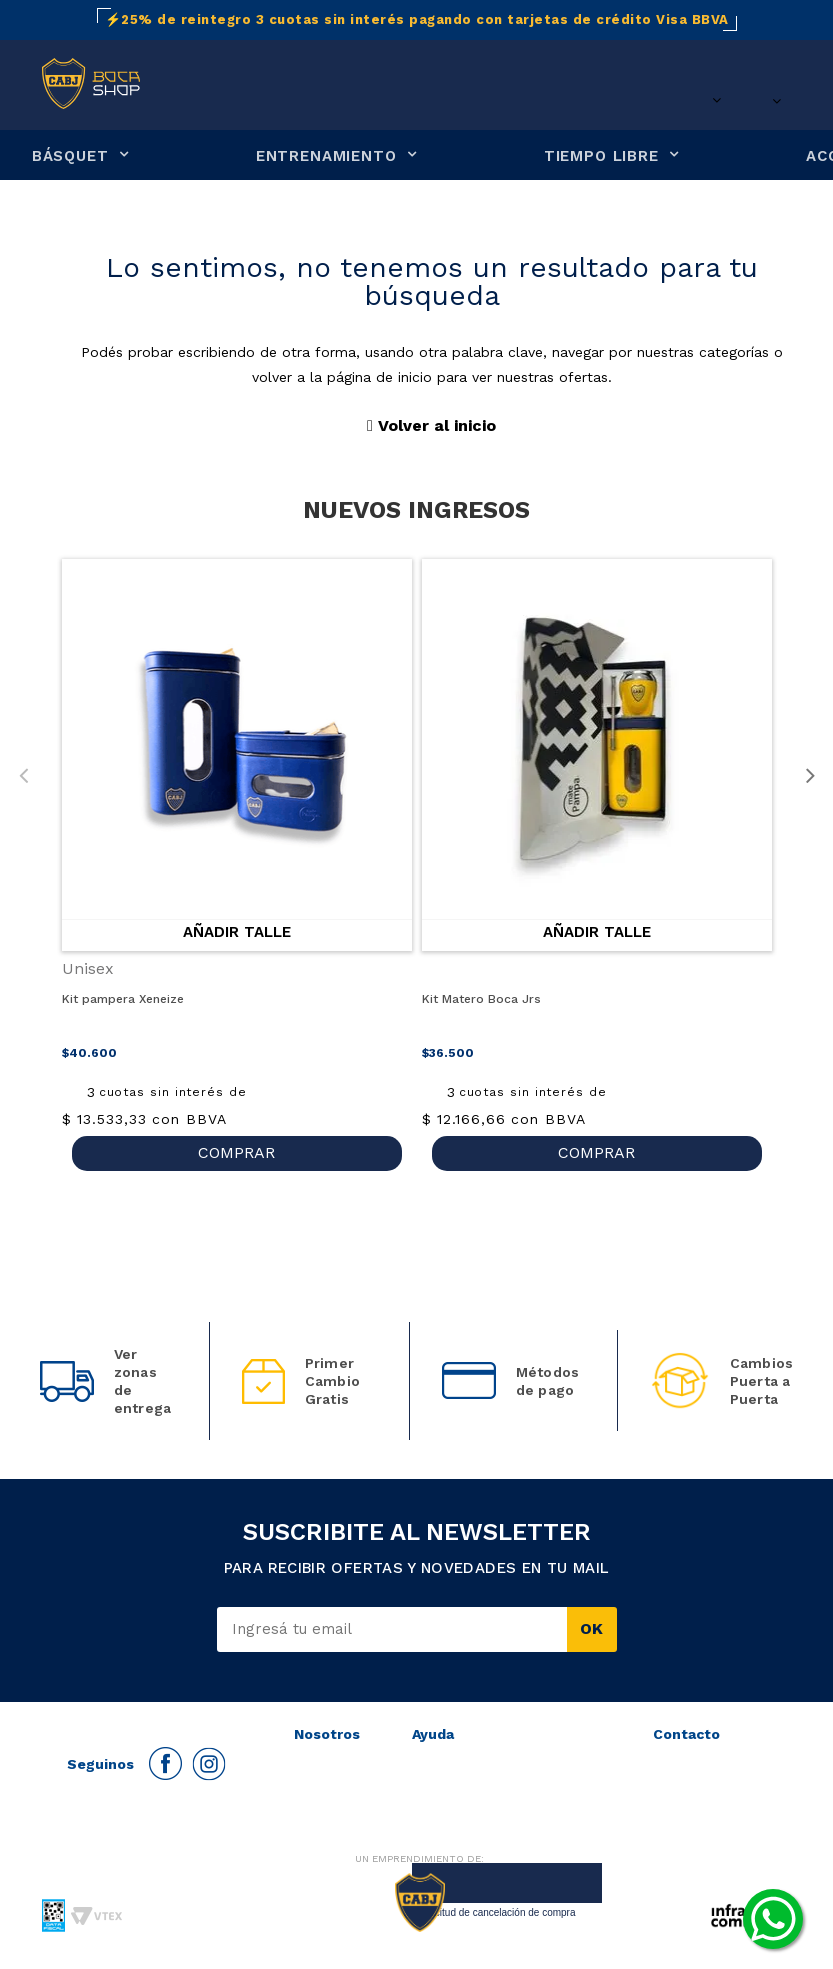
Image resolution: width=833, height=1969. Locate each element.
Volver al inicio (431, 425)
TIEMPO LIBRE (601, 156)
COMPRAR (236, 1152)
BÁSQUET (70, 156)
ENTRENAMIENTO (326, 156)
